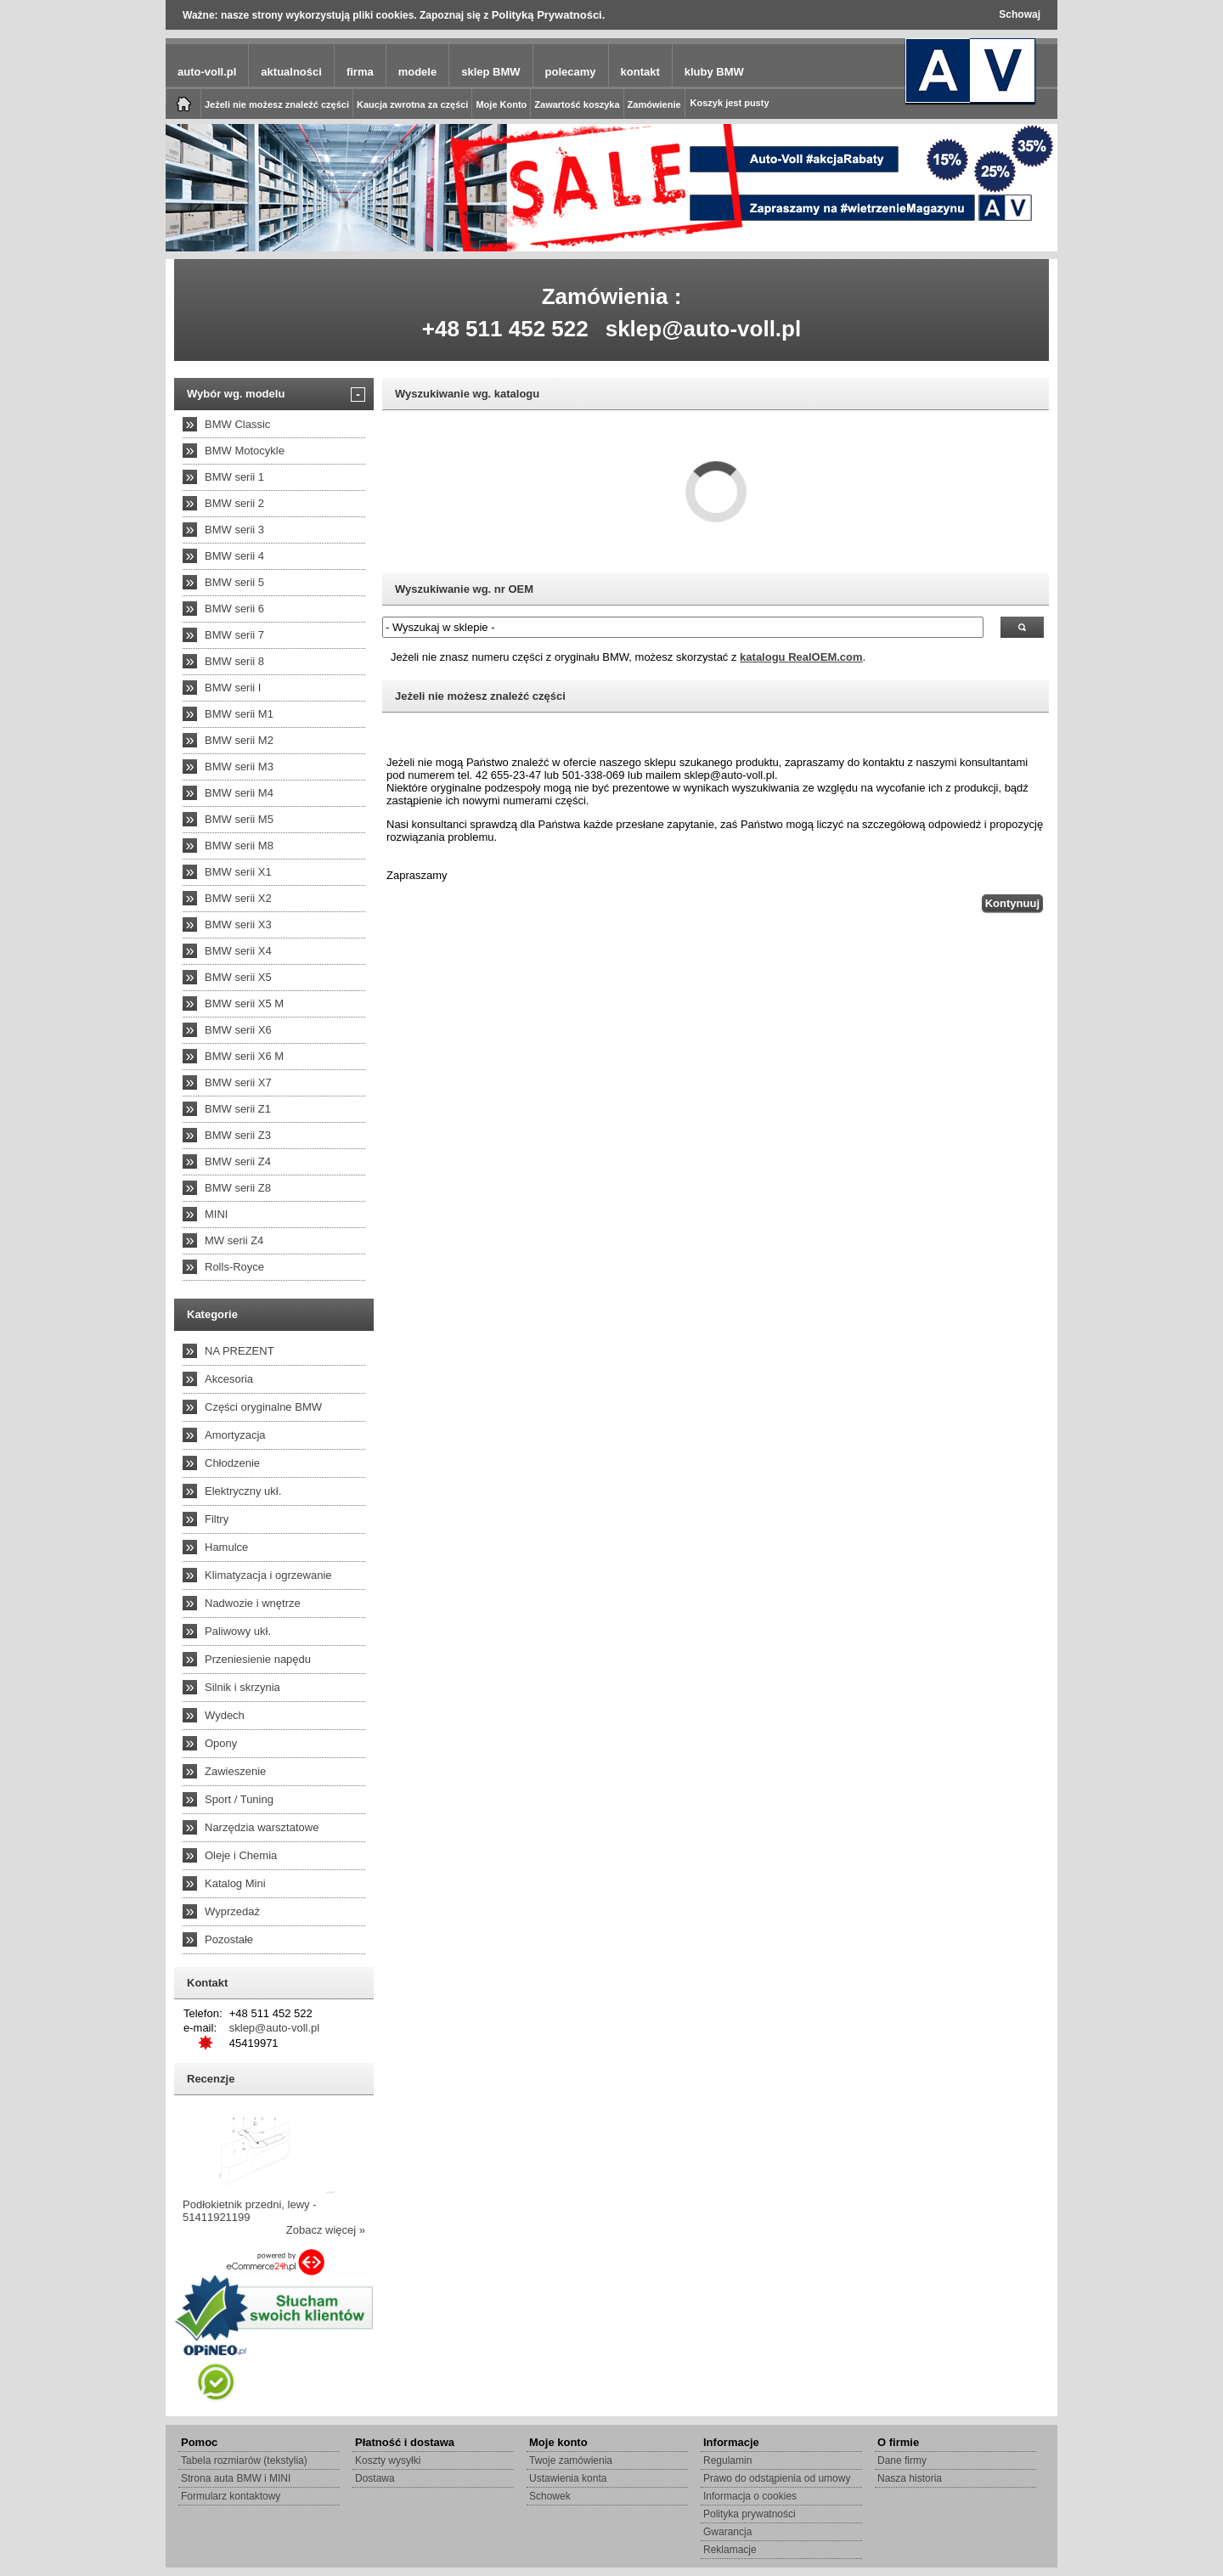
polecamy (570, 71)
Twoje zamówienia (570, 2460)
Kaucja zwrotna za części (412, 104)
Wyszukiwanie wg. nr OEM (464, 589)
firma (360, 71)
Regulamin (727, 2460)
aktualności (291, 71)
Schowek (550, 2496)
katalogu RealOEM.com (801, 657)
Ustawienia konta (567, 2478)
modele (417, 71)
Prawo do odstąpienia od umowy (776, 2478)
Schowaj (1019, 14)
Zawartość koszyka (576, 104)
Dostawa (375, 2478)
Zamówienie (654, 104)
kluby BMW (714, 71)
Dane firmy (902, 2460)
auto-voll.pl (207, 71)
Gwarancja (727, 2532)
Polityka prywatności (749, 2514)
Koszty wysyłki (387, 2460)
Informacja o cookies (750, 2496)
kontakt (640, 71)
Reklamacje (730, 2550)
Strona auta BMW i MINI (235, 2478)
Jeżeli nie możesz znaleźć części (277, 104)
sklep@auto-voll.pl (704, 328)
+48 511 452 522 (505, 328)
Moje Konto (501, 104)
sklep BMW (490, 71)
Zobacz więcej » (325, 2230)
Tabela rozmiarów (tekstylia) (244, 2460)
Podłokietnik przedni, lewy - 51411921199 (250, 2211)
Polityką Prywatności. (549, 14)
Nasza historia (909, 2478)
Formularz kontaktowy (230, 2496)
